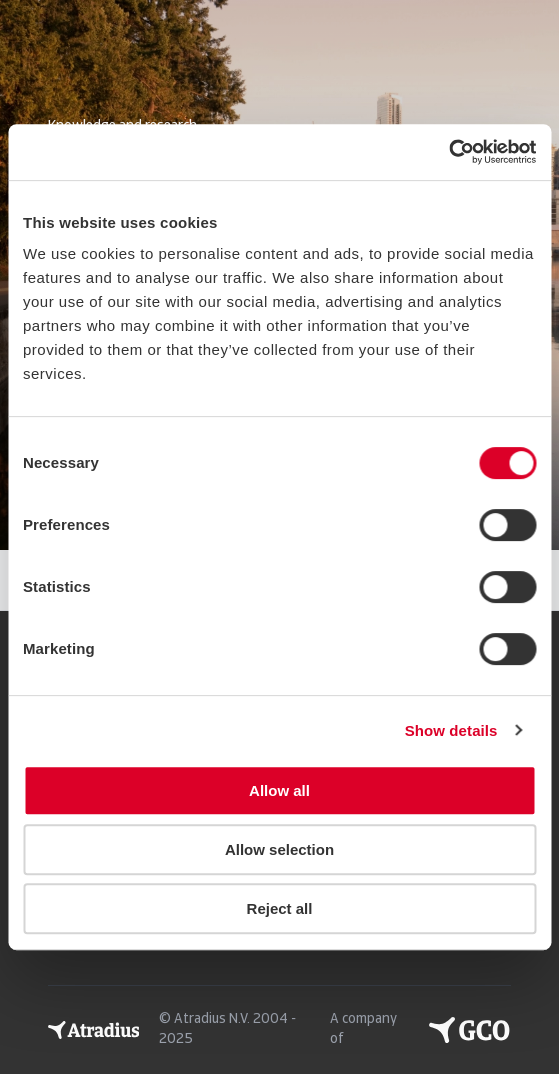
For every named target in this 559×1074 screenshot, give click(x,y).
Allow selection (279, 849)
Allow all (279, 790)
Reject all (280, 908)
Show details (451, 730)
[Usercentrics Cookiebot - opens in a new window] (448, 152)
